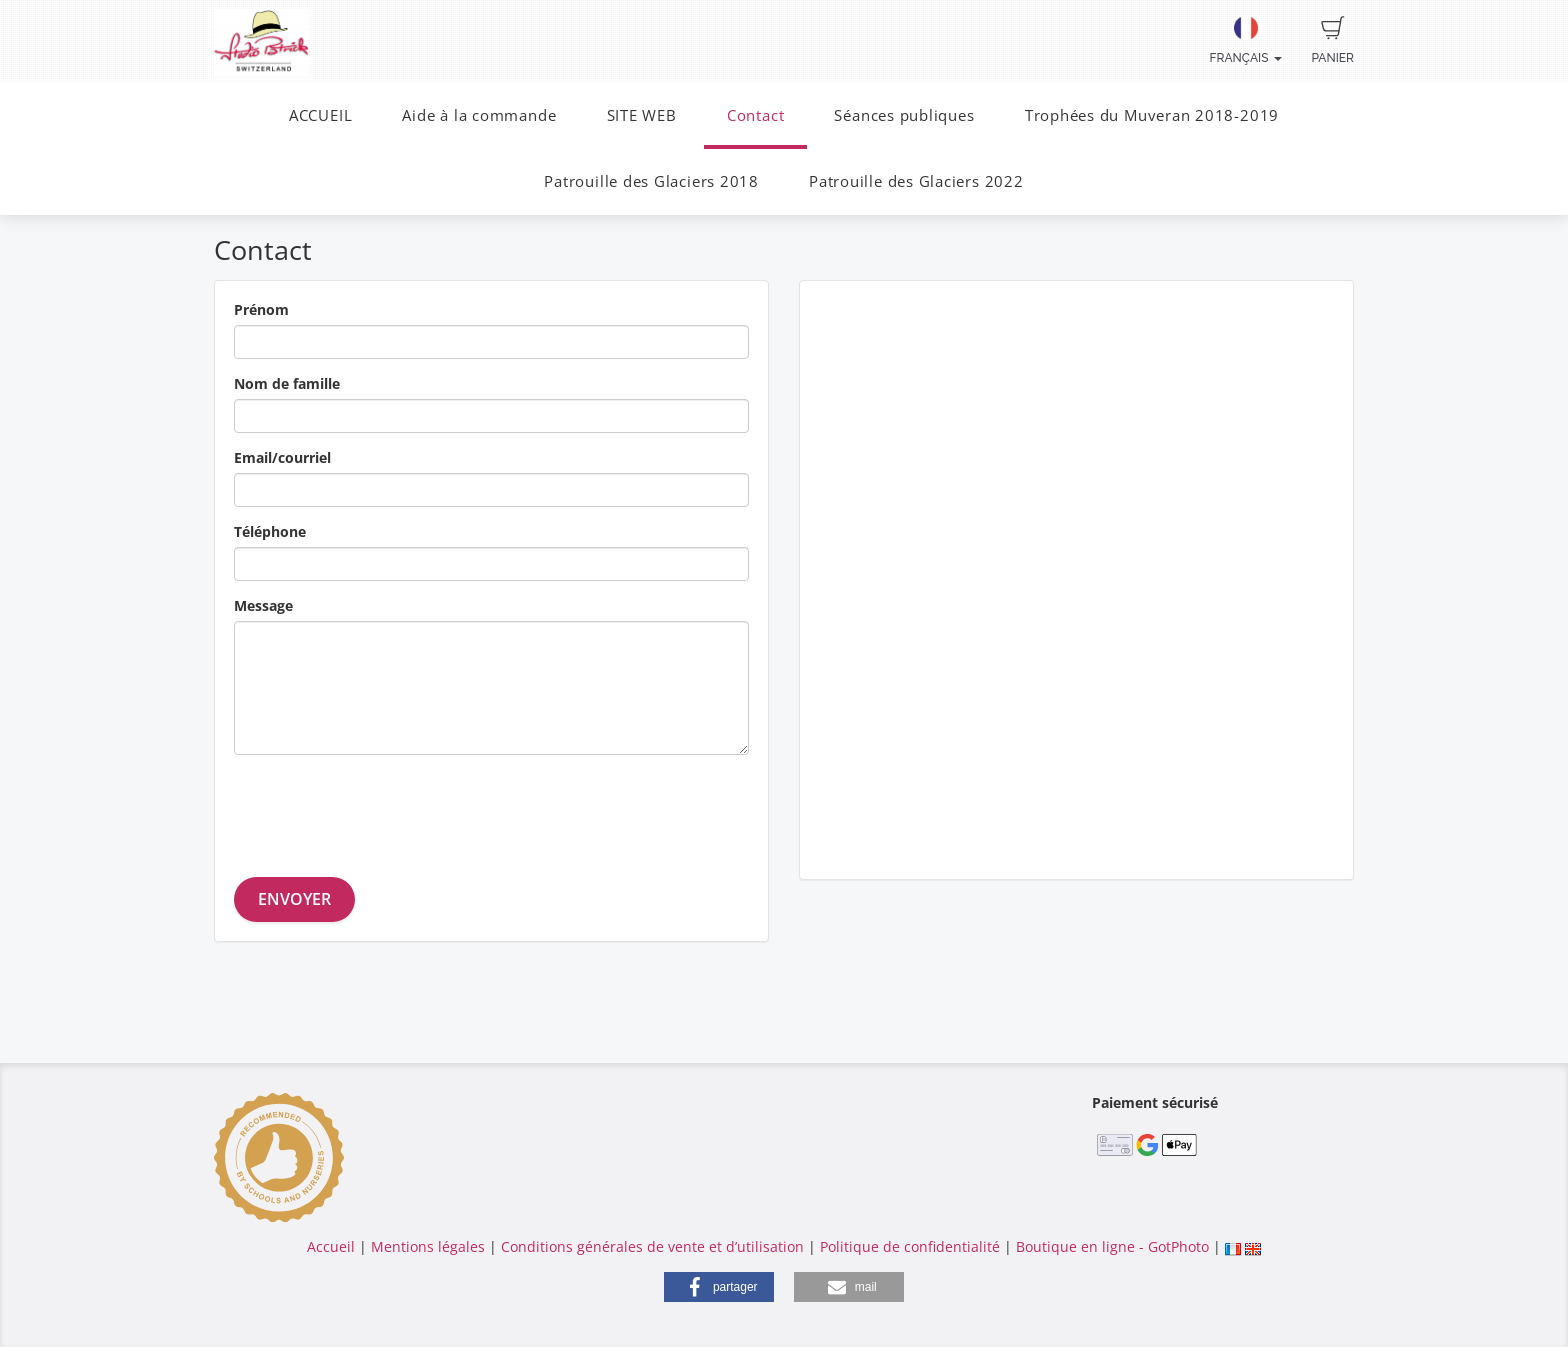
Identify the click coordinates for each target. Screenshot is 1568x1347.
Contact (755, 115)
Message (263, 605)
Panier (1333, 40)
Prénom (261, 309)
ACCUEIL (320, 115)
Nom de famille (287, 383)
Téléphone (270, 531)
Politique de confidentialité (910, 1246)
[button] (719, 1287)
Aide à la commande (479, 115)
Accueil (331, 1246)
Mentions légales (428, 1246)
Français (1246, 40)
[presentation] (386, 809)
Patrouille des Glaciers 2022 (916, 181)
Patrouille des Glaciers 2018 (651, 181)
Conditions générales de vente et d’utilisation (652, 1246)
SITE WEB (642, 115)
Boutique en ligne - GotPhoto (1112, 1246)
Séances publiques (904, 115)
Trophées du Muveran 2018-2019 (1152, 115)
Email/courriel (282, 457)
